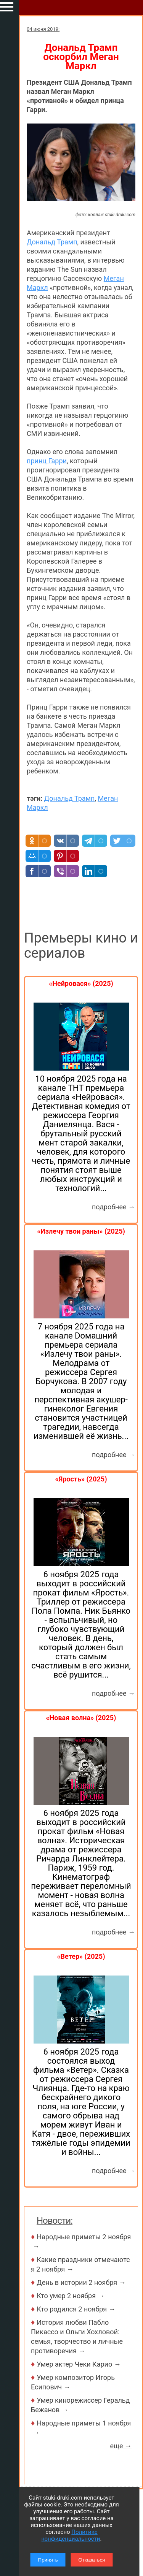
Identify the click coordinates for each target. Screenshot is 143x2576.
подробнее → (113, 1207)
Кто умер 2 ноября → (70, 2296)
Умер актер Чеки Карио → (79, 2364)
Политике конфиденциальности (71, 2535)
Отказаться (91, 2560)
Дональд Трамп (52, 242)
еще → (121, 2446)
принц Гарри (47, 461)
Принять (48, 2560)
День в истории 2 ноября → (81, 2282)
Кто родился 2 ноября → (76, 2309)
